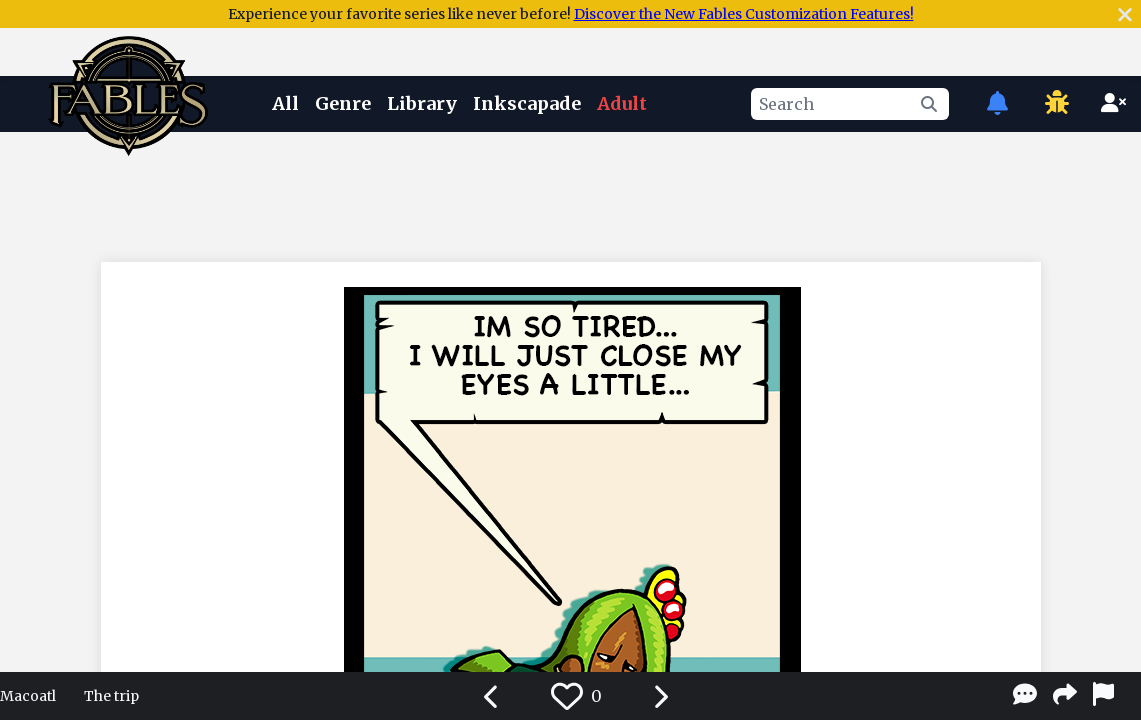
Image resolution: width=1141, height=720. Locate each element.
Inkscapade (527, 103)
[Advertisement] (571, 193)
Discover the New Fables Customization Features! (744, 14)
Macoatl (28, 696)
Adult (622, 103)
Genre (343, 103)
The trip (111, 696)
